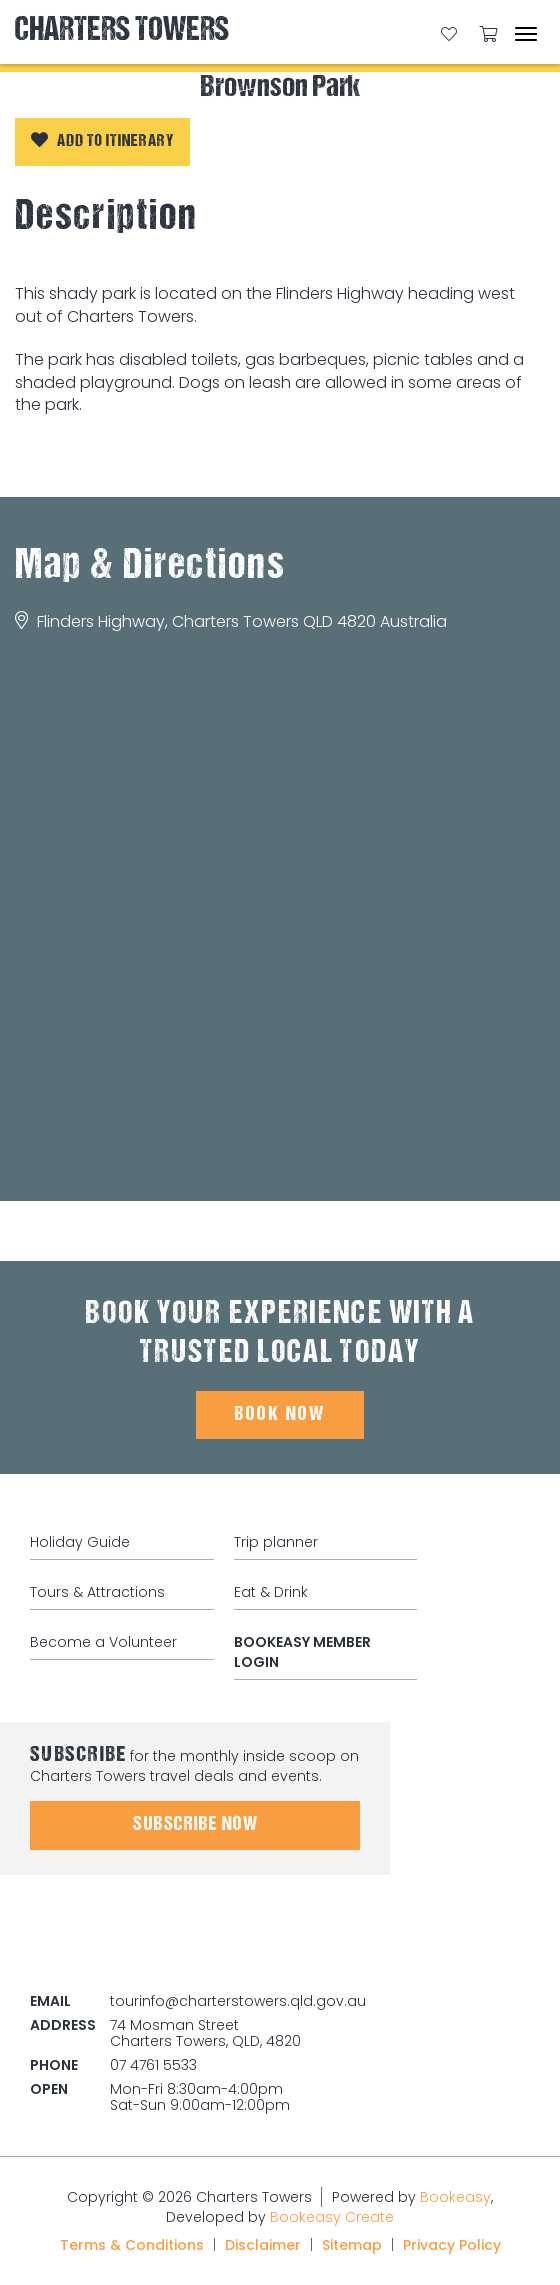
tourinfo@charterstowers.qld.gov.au (238, 2001)
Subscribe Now (195, 1825)
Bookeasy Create (332, 2217)
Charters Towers (122, 31)
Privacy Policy (452, 2245)
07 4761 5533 (153, 2065)
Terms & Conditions (132, 2245)
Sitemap (352, 2245)
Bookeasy (455, 2197)
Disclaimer (263, 2245)
